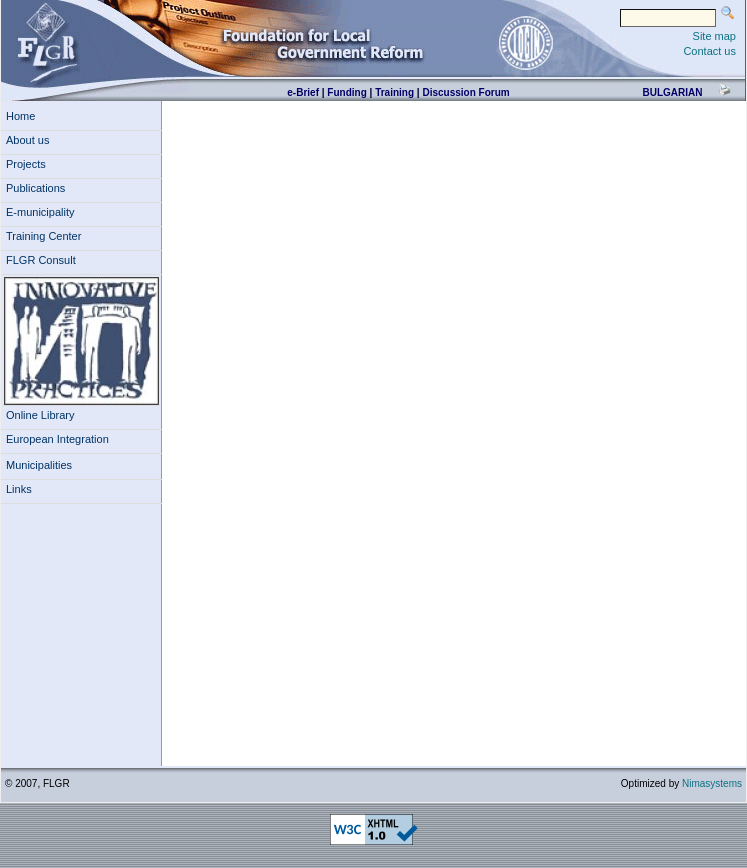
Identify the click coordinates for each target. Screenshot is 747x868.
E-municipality (40, 212)
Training (394, 92)
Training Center (43, 236)
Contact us (709, 51)
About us (27, 140)
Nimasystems (712, 783)
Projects (26, 164)
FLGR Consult (41, 260)
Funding (346, 92)
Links (19, 489)
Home (20, 116)
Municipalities (39, 465)
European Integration (57, 439)
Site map (714, 36)
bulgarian (672, 92)
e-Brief (303, 92)
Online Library (40, 415)
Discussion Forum (465, 92)
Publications (35, 188)
